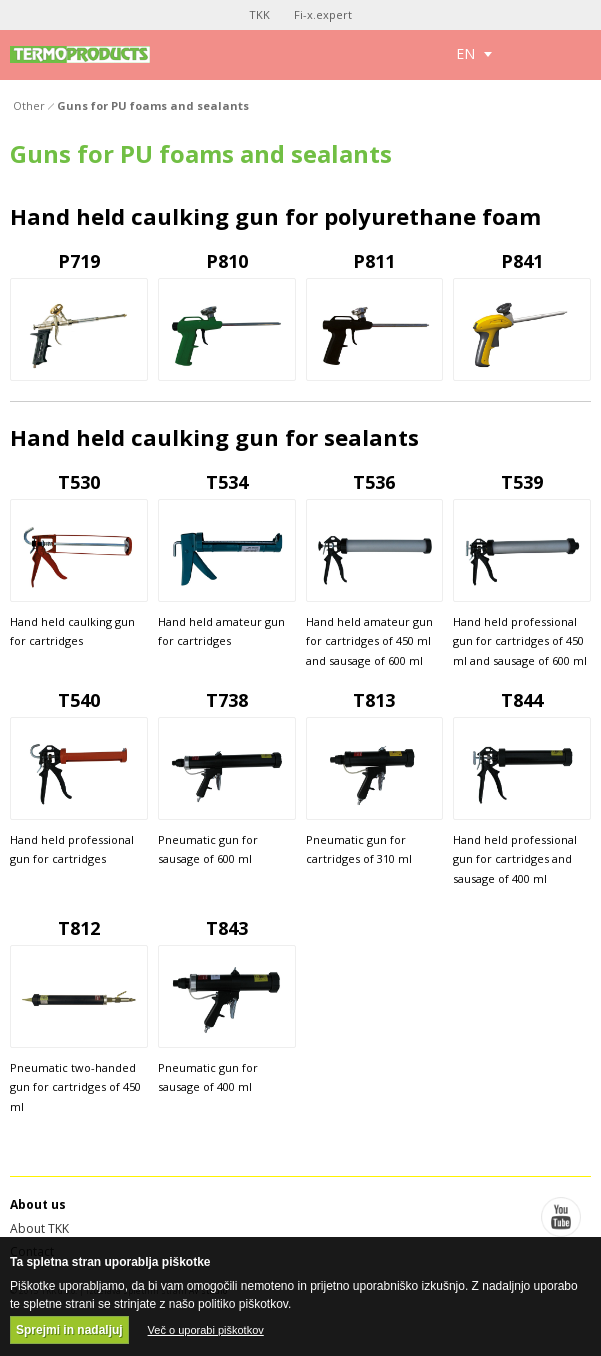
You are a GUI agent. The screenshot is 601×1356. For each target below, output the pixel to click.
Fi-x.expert (323, 14)
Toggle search (533, 55)
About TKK (39, 1228)
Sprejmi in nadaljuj (69, 1330)
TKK (259, 14)
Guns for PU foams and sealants (153, 105)
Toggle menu (578, 55)
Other (29, 105)
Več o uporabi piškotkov (206, 1330)
